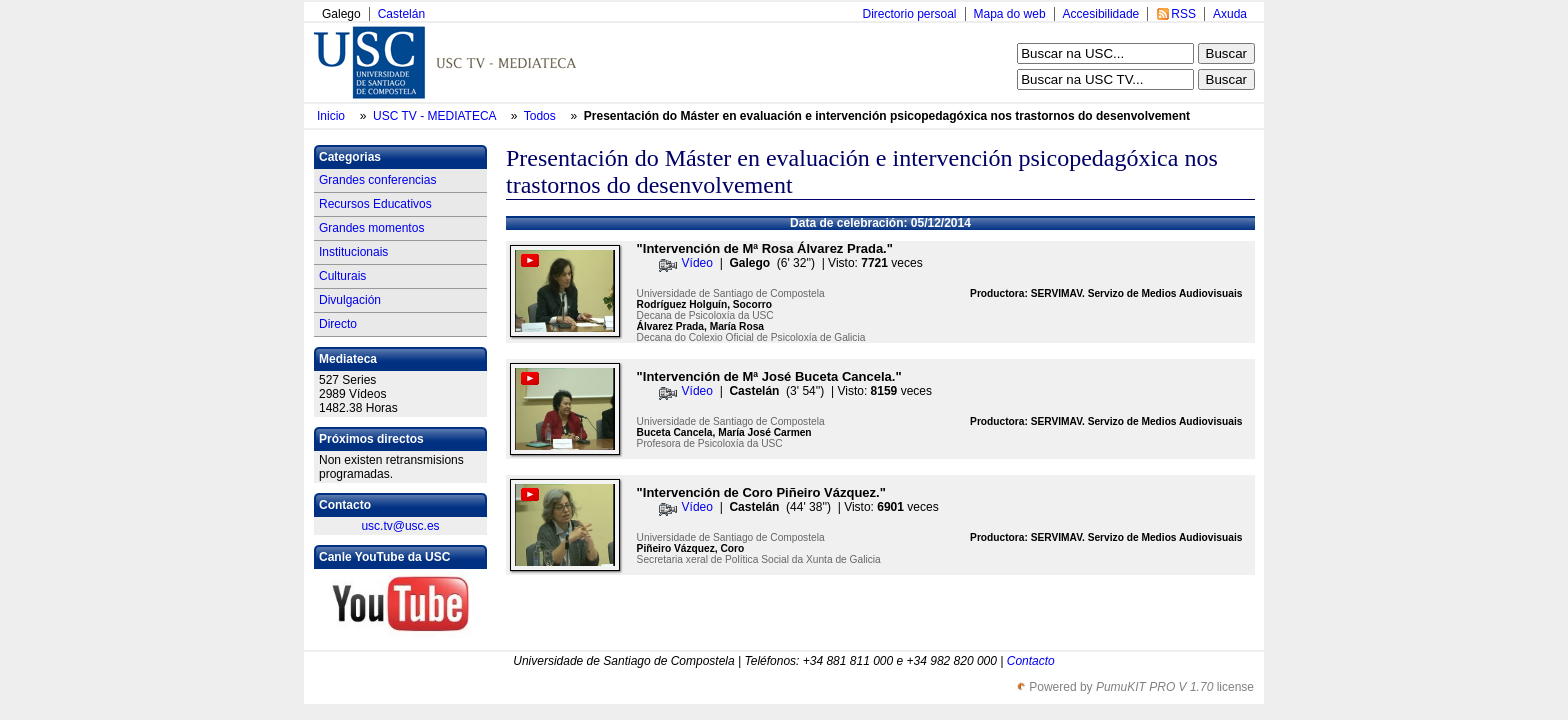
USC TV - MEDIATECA (436, 116)
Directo (338, 324)
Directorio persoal (909, 14)
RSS (1183, 14)
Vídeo (697, 263)
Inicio (332, 116)
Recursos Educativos (375, 204)
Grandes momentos (371, 228)
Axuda (1230, 14)
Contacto (1031, 661)
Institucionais (353, 252)
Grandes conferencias (377, 180)
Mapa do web (1010, 14)
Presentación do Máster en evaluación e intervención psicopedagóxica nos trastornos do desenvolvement (887, 116)
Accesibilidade (1101, 14)
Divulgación (350, 300)
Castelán (401, 14)
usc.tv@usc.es (400, 526)
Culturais (342, 276)
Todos (541, 116)
